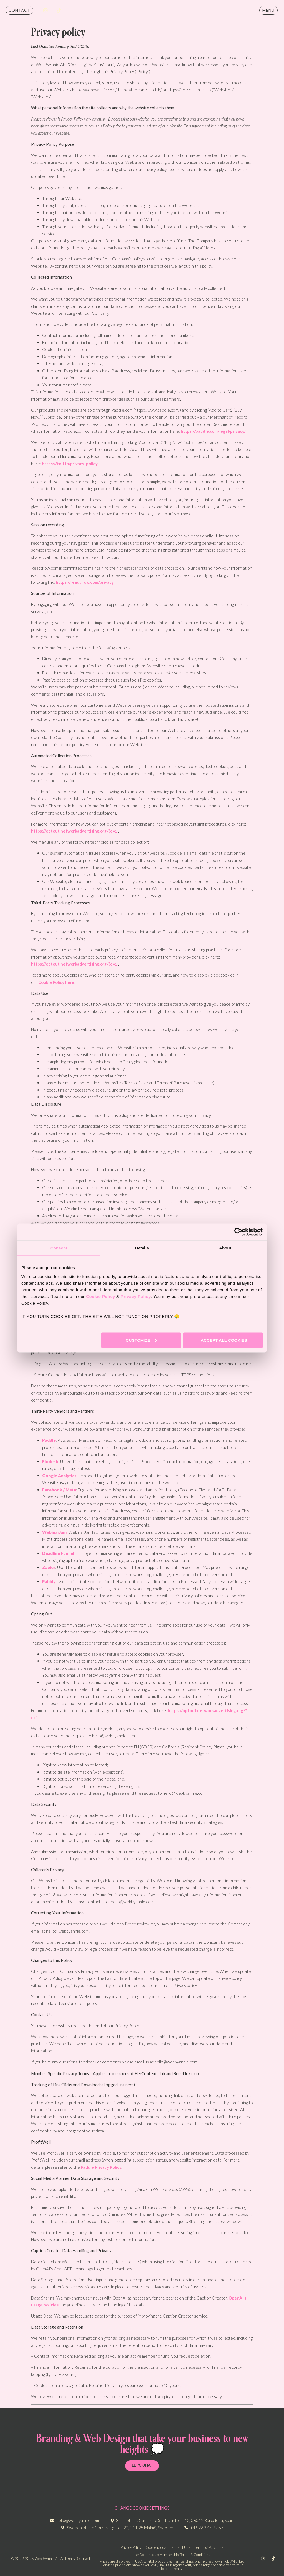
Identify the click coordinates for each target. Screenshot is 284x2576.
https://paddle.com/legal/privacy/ (213, 431)
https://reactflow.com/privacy (85, 582)
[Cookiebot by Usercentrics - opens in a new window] (238, 1232)
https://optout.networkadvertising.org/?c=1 (74, 830)
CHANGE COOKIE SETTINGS (142, 2507)
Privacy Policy (136, 1296)
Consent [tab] (58, 1248)
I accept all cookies (223, 1340)
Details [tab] (142, 1248)
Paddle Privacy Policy (101, 2167)
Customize (141, 1340)
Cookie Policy (100, 1296)
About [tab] (225, 1248)
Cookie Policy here (56, 982)
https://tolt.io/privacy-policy (70, 463)
